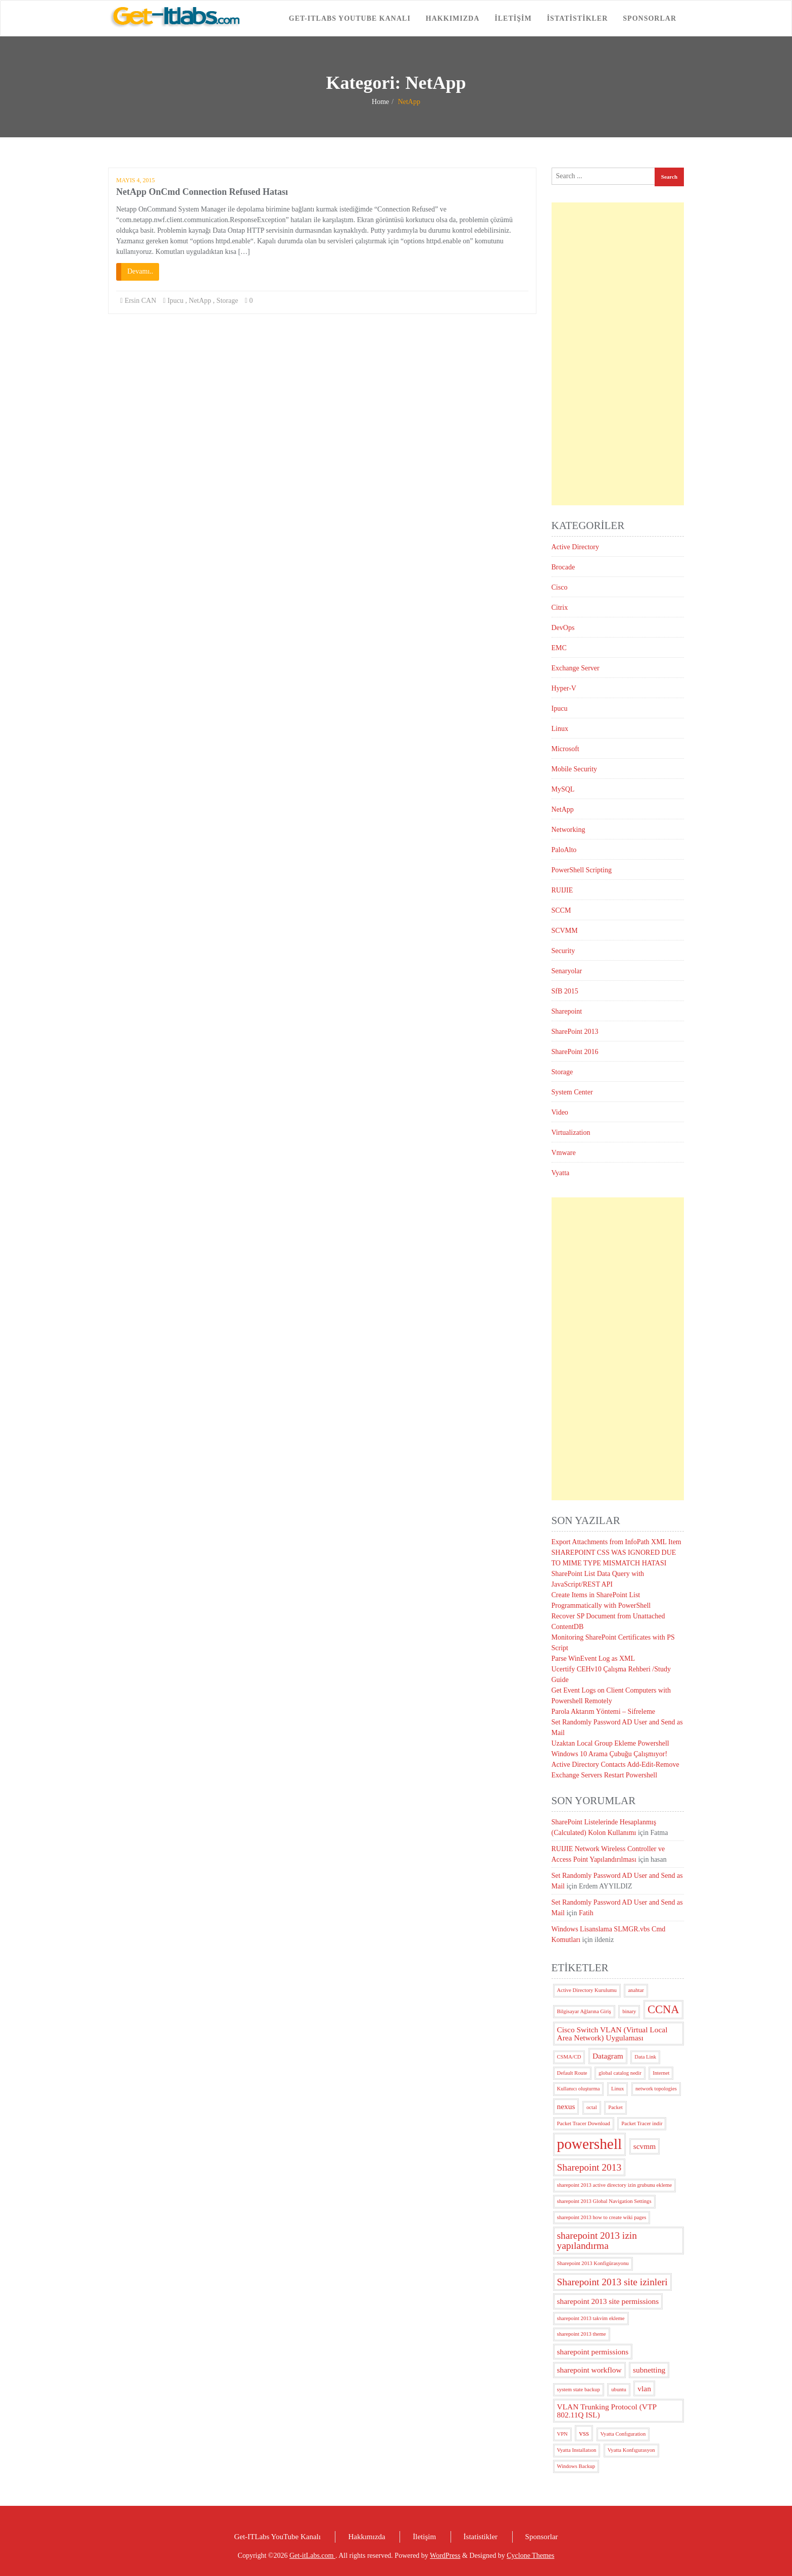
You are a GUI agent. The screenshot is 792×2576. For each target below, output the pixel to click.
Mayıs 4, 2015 (135, 180)
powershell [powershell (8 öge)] (589, 2144)
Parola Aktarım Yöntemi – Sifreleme (604, 1711)
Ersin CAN (141, 300)
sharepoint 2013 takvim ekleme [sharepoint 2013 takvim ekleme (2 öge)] (591, 2318)
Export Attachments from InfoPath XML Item (616, 1542)
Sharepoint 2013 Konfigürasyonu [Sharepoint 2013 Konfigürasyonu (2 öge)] (593, 2263)
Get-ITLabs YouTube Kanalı (350, 18)
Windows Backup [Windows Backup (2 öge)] (576, 2466)
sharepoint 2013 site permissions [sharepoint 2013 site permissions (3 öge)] (608, 2301)
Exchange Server (576, 668)
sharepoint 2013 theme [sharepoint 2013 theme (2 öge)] (581, 2334)
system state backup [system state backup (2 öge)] (578, 2389)
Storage (227, 300)
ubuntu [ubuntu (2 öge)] (618, 2389)
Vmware (564, 1152)
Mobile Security (575, 769)
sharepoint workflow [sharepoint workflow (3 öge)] (589, 2369)
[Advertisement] (618, 353)
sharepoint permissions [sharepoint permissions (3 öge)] (593, 2351)
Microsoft (565, 749)
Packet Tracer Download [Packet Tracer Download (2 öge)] (583, 2123)
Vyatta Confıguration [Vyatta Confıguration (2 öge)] (623, 2434)
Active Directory (575, 547)
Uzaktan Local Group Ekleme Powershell (610, 1743)
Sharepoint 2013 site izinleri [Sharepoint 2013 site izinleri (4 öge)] (612, 2282)
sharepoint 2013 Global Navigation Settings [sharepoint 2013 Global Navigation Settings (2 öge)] (604, 2201)
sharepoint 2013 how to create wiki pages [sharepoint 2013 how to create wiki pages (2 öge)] (602, 2217)
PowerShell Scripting (582, 870)
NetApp (200, 300)
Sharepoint (567, 1011)
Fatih (586, 1913)
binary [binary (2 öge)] (629, 2011)
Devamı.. (140, 271)
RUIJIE (562, 890)
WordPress (445, 2555)
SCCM (561, 910)
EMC (559, 648)
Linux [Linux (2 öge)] (617, 2088)
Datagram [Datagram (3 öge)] (607, 2056)
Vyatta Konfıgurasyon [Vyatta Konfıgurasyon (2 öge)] (631, 2450)
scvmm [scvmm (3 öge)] (644, 2146)
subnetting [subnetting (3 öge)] (649, 2369)
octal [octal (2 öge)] (591, 2107)
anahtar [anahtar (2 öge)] (635, 1990)
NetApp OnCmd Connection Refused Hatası (202, 192)
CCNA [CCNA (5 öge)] (663, 2009)
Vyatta (561, 1173)
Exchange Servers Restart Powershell (605, 1775)
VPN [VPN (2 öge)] (562, 2434)
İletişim (512, 18)
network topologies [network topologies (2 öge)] (656, 2088)
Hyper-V (564, 688)
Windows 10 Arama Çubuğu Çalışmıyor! (610, 1754)
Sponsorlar (649, 18)
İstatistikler (577, 18)
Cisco (560, 587)
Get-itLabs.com (312, 2555)
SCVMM (565, 930)
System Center (572, 1092)
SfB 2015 (565, 991)
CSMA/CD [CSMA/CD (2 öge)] (569, 2057)
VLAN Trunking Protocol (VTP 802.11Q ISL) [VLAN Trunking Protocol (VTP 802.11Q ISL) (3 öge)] (607, 2410)
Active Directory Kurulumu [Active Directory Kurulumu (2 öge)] (587, 1990)
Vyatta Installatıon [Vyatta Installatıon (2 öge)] (577, 2450)
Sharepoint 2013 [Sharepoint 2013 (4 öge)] (589, 2167)
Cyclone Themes (530, 2555)
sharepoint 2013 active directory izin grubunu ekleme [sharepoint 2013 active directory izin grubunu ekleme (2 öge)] (614, 2185)
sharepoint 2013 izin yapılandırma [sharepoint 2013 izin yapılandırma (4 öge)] (597, 2240)
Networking (568, 829)
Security (563, 951)
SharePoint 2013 (575, 1031)
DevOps (563, 628)
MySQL (563, 789)
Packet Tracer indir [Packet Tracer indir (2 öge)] (641, 2123)
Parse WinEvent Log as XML (593, 1658)
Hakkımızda (452, 18)
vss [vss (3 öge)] (584, 2433)
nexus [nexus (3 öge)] (566, 2106)
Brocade (563, 567)
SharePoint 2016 (575, 1052)
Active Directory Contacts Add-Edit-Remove (615, 1764)
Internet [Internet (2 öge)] (661, 2073)
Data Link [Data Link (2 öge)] (645, 2057)
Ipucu (175, 300)
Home (380, 102)
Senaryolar (567, 971)
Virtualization (571, 1132)
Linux (560, 728)
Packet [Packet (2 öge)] (615, 2107)
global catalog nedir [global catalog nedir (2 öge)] (620, 2073)
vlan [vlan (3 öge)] (644, 2388)
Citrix (560, 607)
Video (560, 1112)
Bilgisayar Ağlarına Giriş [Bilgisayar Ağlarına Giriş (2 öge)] (584, 2011)
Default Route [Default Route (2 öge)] (572, 2073)
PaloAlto (564, 850)
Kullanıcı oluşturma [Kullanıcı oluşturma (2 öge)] (578, 2088)
